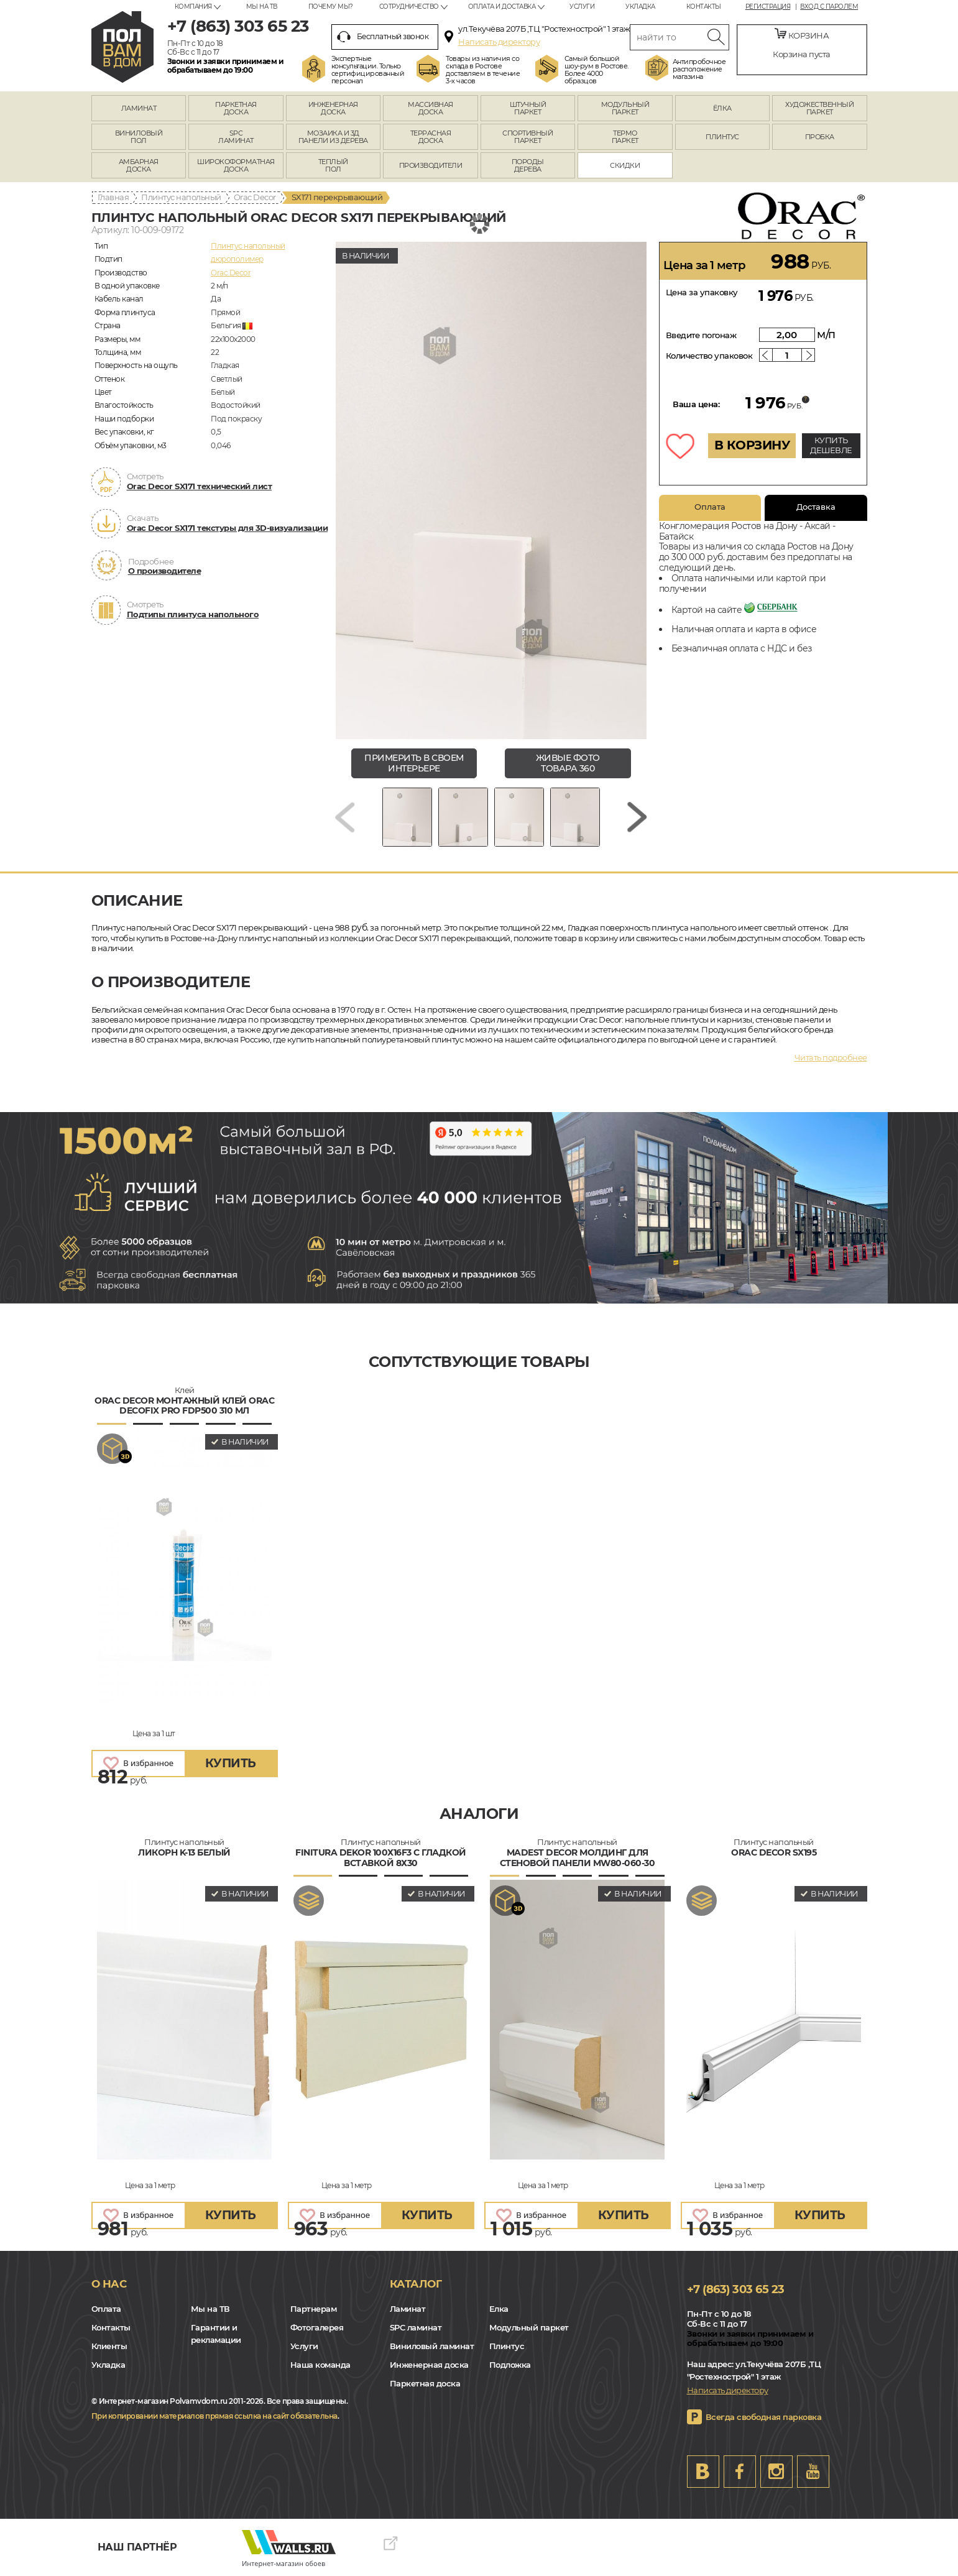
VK (703, 2471)
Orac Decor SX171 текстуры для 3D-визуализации (227, 528)
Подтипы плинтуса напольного (193, 614)
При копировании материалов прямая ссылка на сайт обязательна (214, 2416)
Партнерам (313, 2309)
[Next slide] (637, 817)
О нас (109, 2284)
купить (230, 1763)
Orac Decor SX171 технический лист (199, 486)
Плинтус (507, 2346)
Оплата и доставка (502, 6)
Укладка (640, 6)
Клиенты (109, 2346)
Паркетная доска (425, 2383)
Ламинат (408, 2309)
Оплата (709, 507)
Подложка (510, 2365)
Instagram (776, 2471)
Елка (499, 2309)
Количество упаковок (709, 356)
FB (740, 2471)
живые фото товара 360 (568, 763)
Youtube (813, 2471)
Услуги (581, 6)
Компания (193, 6)
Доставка (816, 507)
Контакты (703, 6)
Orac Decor (255, 197)
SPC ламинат (416, 2327)
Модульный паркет (529, 2327)
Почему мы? (330, 6)
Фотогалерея (317, 2327)
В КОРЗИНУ (752, 445)
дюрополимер (237, 259)
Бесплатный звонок (383, 36)
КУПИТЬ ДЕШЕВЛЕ (831, 445)
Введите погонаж (701, 335)
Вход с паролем (829, 7)
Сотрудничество (409, 6)
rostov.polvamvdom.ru (122, 47)
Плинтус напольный (181, 197)
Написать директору (499, 42)
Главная (113, 197)
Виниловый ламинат (432, 2346)
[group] (491, 490)
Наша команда (320, 2365)
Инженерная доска (429, 2365)
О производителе (164, 571)
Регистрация (768, 7)
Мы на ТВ (261, 6)
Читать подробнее (830, 1057)
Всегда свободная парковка (764, 2417)
